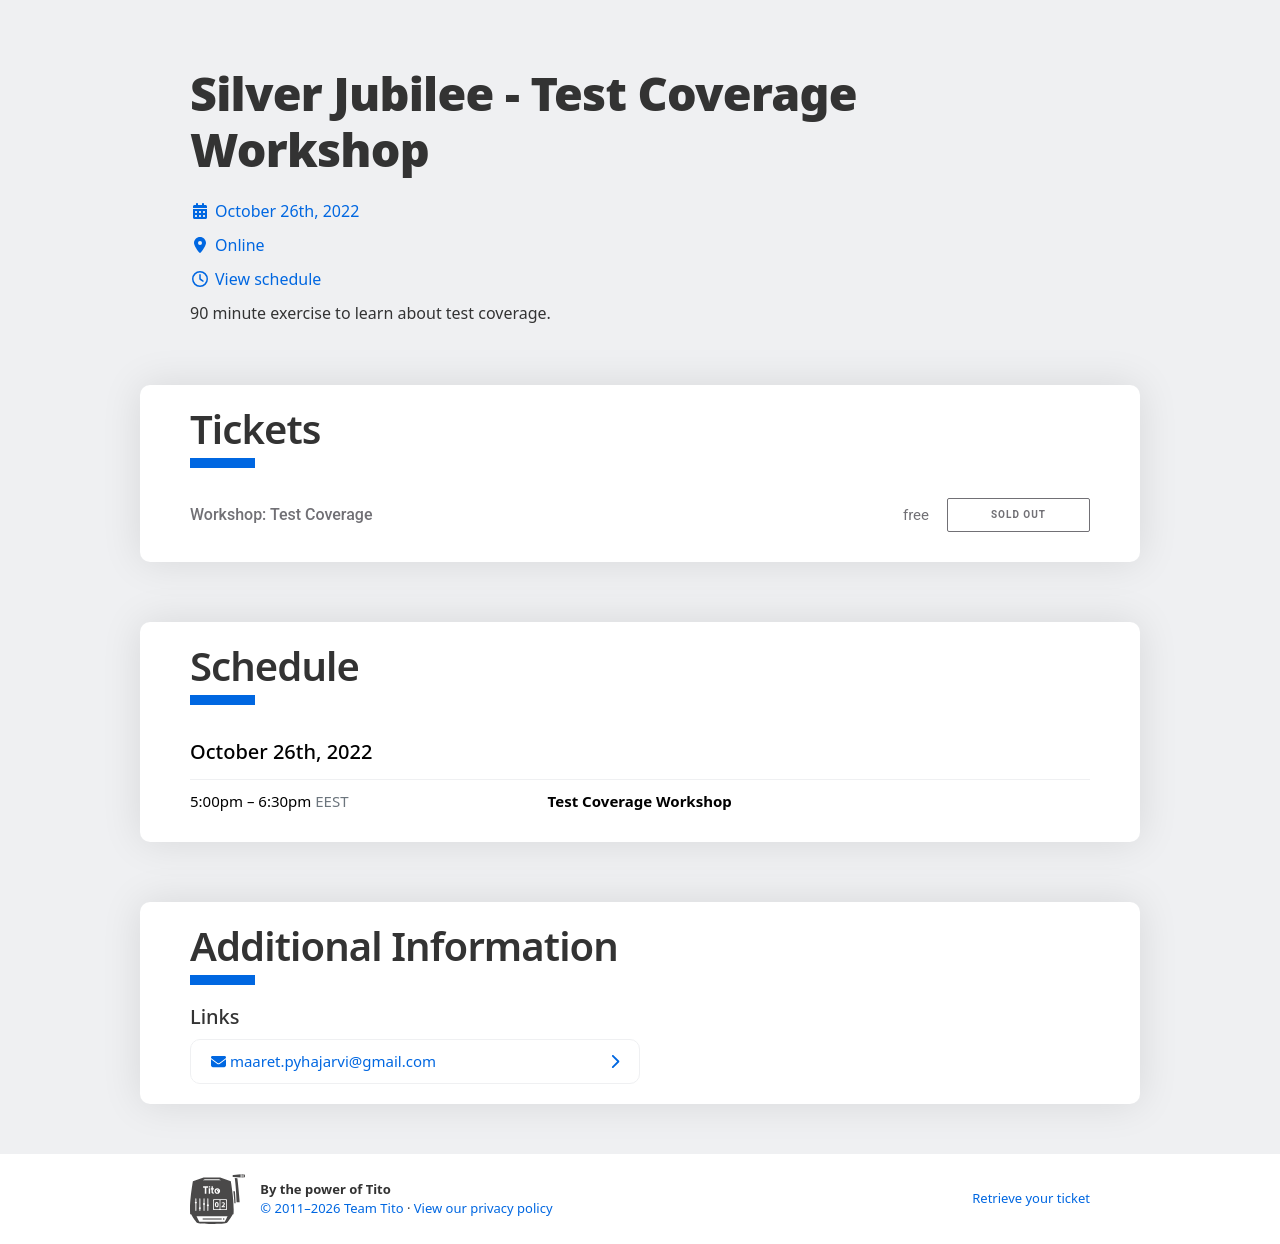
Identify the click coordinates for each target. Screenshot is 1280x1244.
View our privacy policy (483, 1208)
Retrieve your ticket (1031, 1198)
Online (240, 245)
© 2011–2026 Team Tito (333, 1208)
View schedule (268, 279)
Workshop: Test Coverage (281, 514)
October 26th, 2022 (287, 211)
